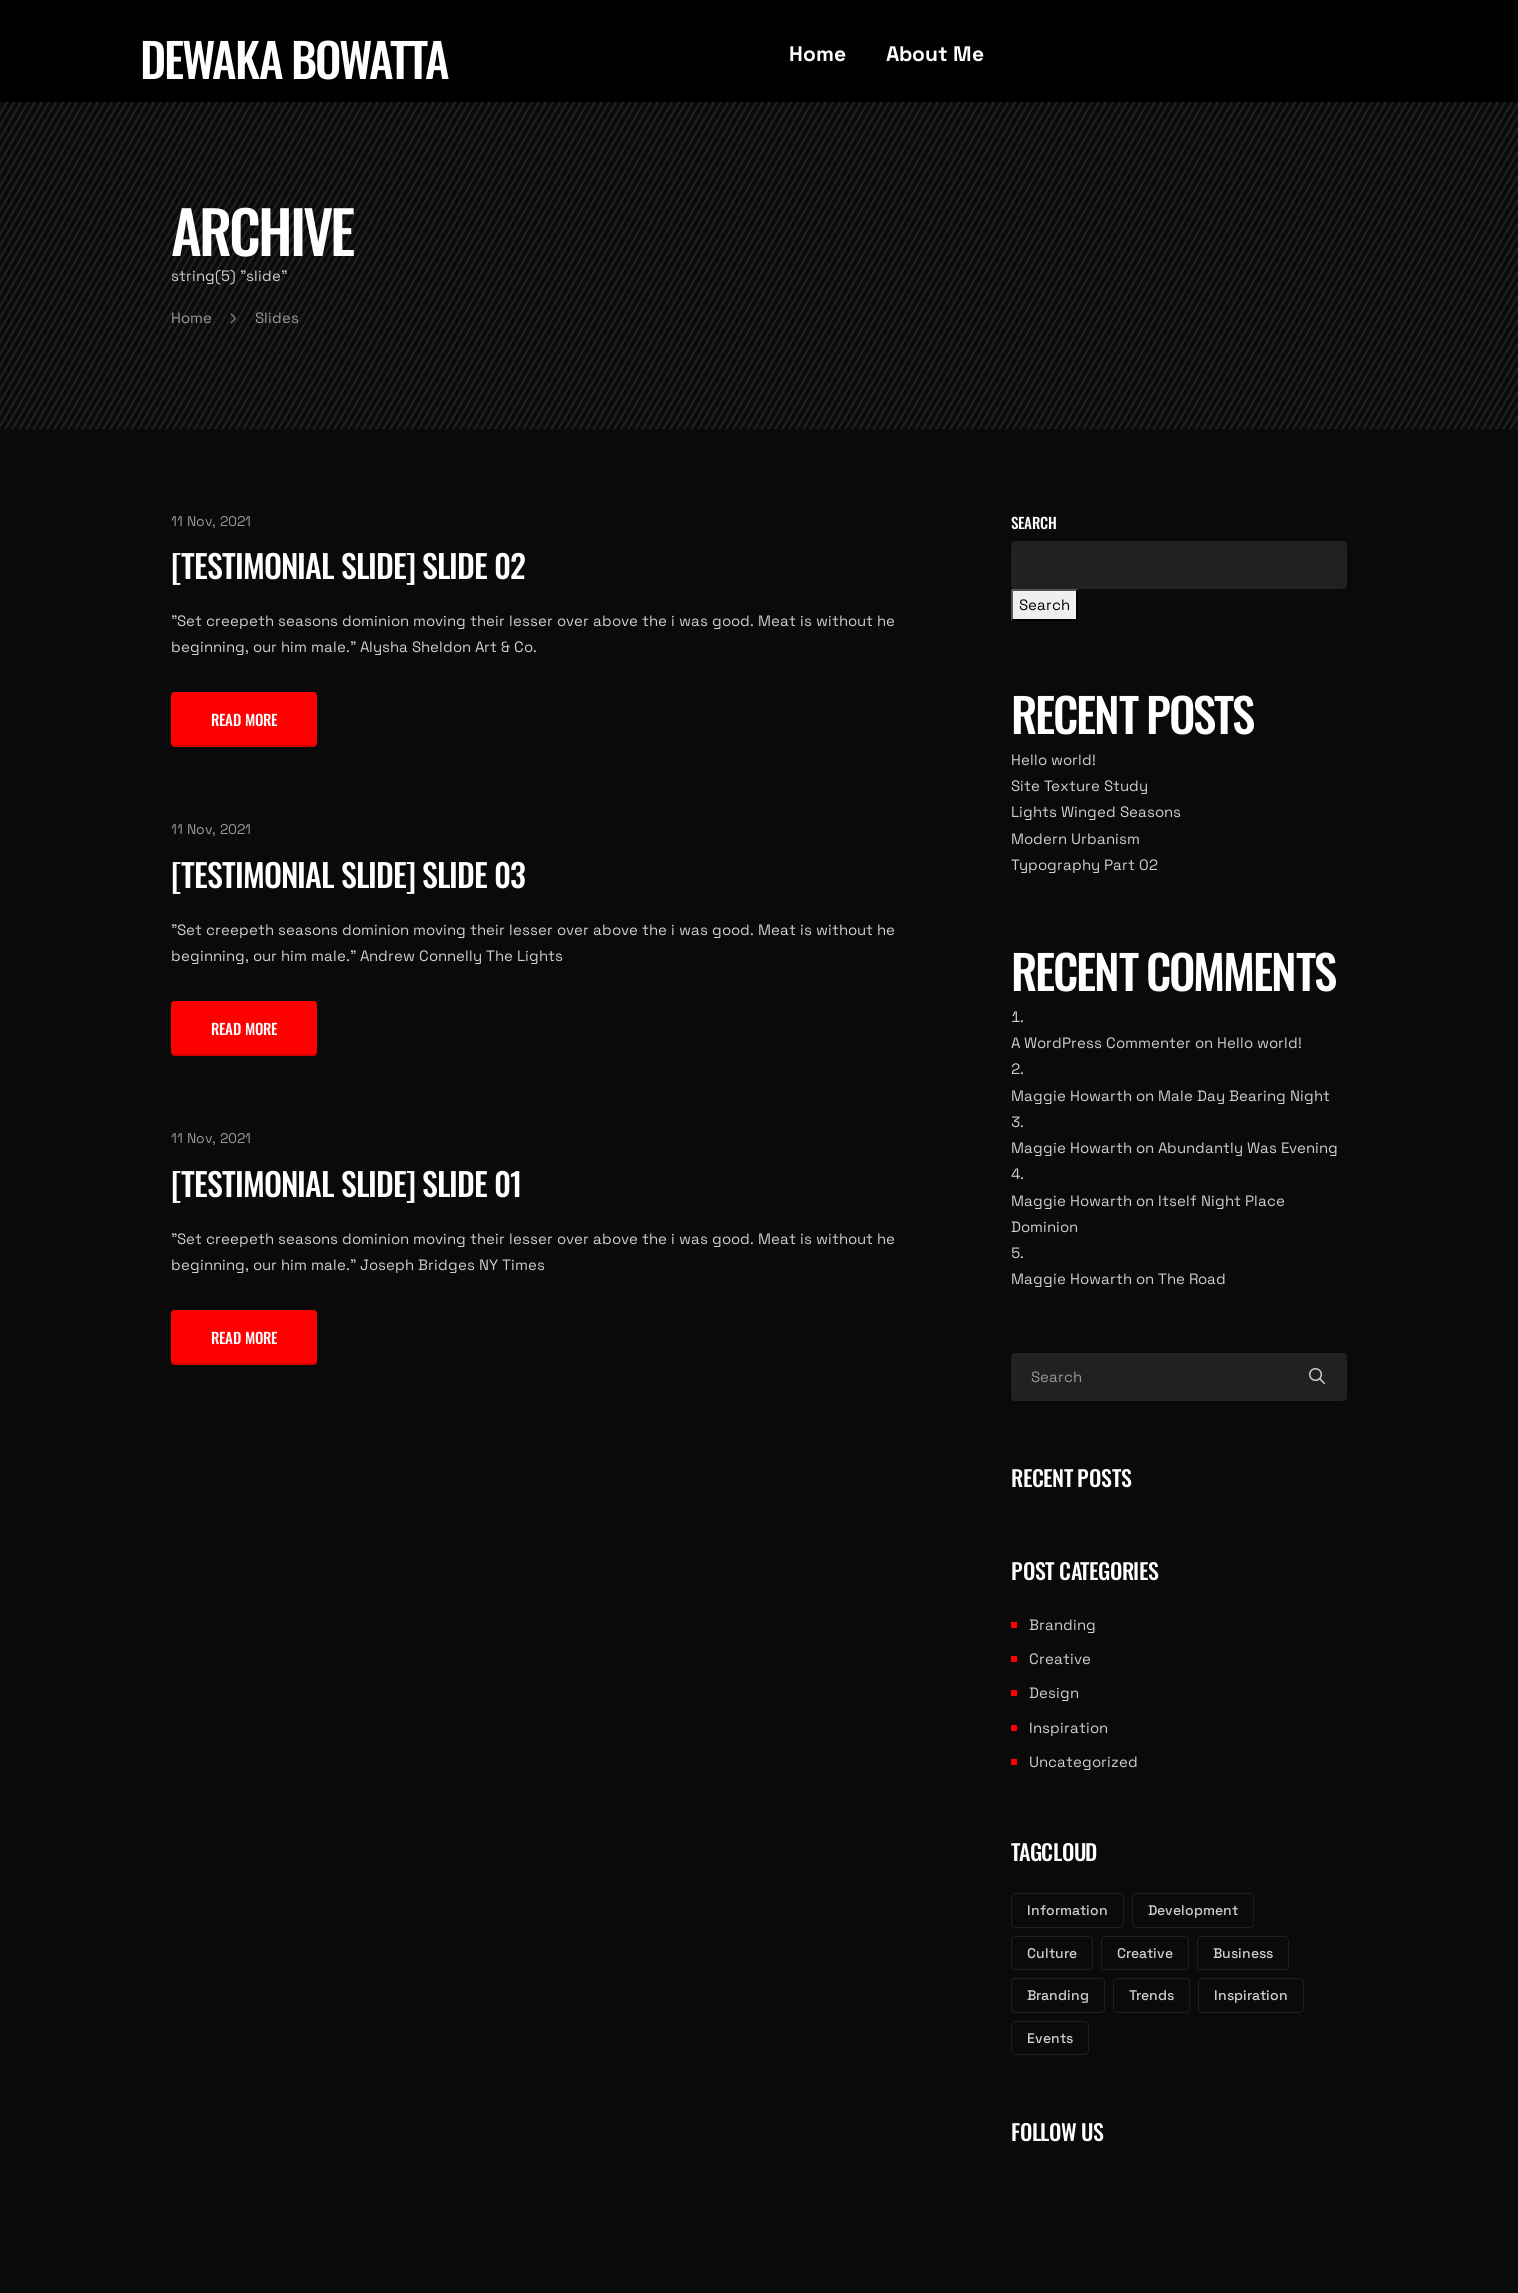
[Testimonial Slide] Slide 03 (348, 873)
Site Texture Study (1079, 785)
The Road (1192, 1278)
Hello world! (1053, 759)
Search (1034, 522)
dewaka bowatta (294, 58)
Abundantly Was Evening (1248, 1147)
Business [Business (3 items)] (1243, 1953)
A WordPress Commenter (1101, 1042)
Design (1054, 1692)
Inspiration (1068, 1727)
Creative (1060, 1658)
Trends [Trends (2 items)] (1151, 1995)
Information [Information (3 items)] (1067, 1910)
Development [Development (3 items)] (1193, 1910)
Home (817, 53)
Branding (1062, 1624)
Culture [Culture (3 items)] (1052, 1953)
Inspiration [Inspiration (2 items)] (1251, 1995)
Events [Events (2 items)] (1050, 2038)
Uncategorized (1083, 1761)
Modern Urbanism (1075, 838)
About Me (935, 53)
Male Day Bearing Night (1244, 1095)
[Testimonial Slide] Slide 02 (348, 564)
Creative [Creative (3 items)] (1145, 1953)
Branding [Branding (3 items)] (1058, 1995)
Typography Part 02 (1084, 864)
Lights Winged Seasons (1096, 811)
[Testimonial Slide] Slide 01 (346, 1182)
